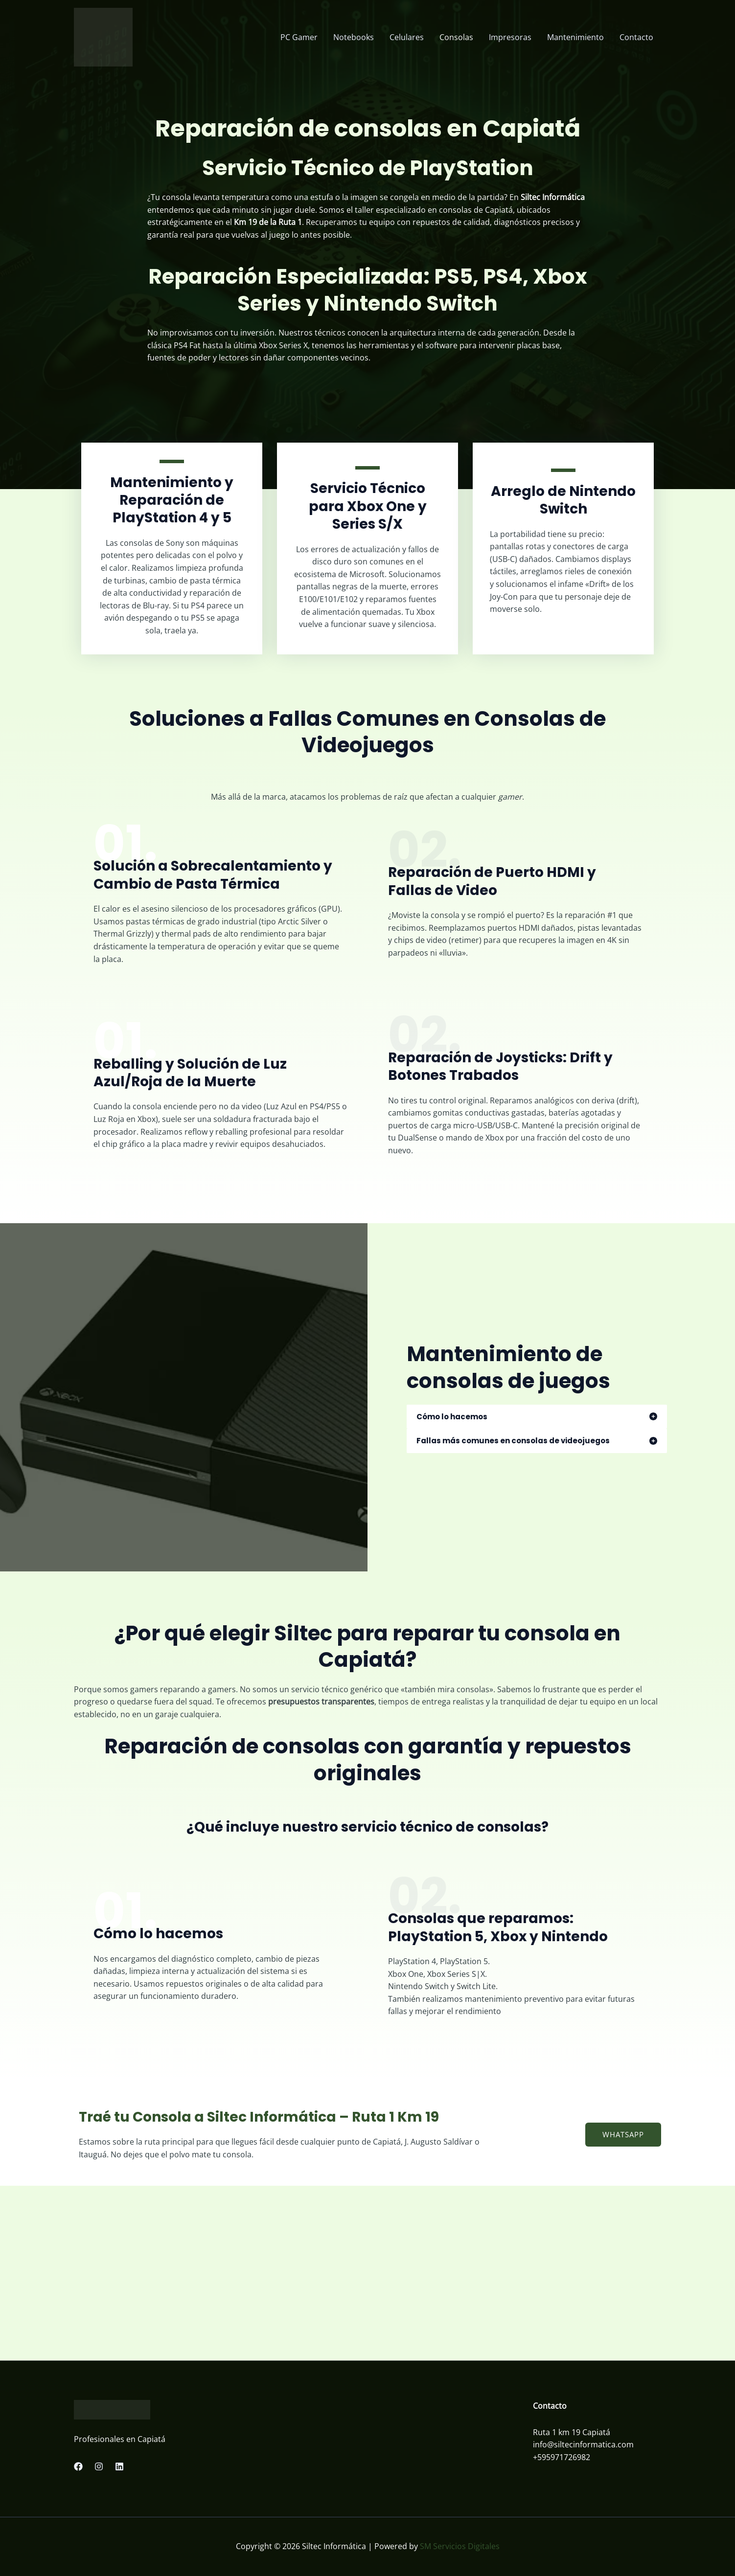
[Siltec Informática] (103, 36)
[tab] (537, 1417)
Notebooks (353, 37)
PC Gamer (299, 37)
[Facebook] (78, 2466)
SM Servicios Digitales (460, 2546)
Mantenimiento (575, 37)
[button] (623, 2135)
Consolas (456, 37)
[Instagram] (98, 2466)
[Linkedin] (119, 2466)
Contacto (636, 37)
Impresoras (510, 37)
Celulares (407, 37)
